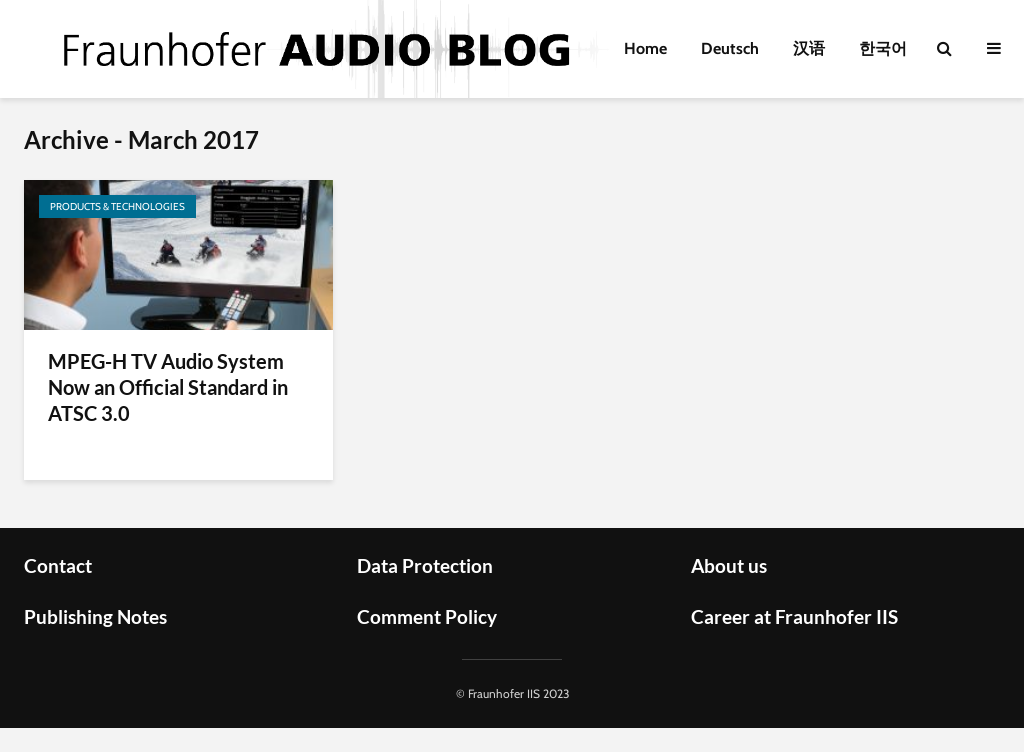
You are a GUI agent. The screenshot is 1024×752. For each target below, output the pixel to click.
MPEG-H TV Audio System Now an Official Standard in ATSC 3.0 (168, 387)
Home (645, 48)
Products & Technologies (117, 206)
